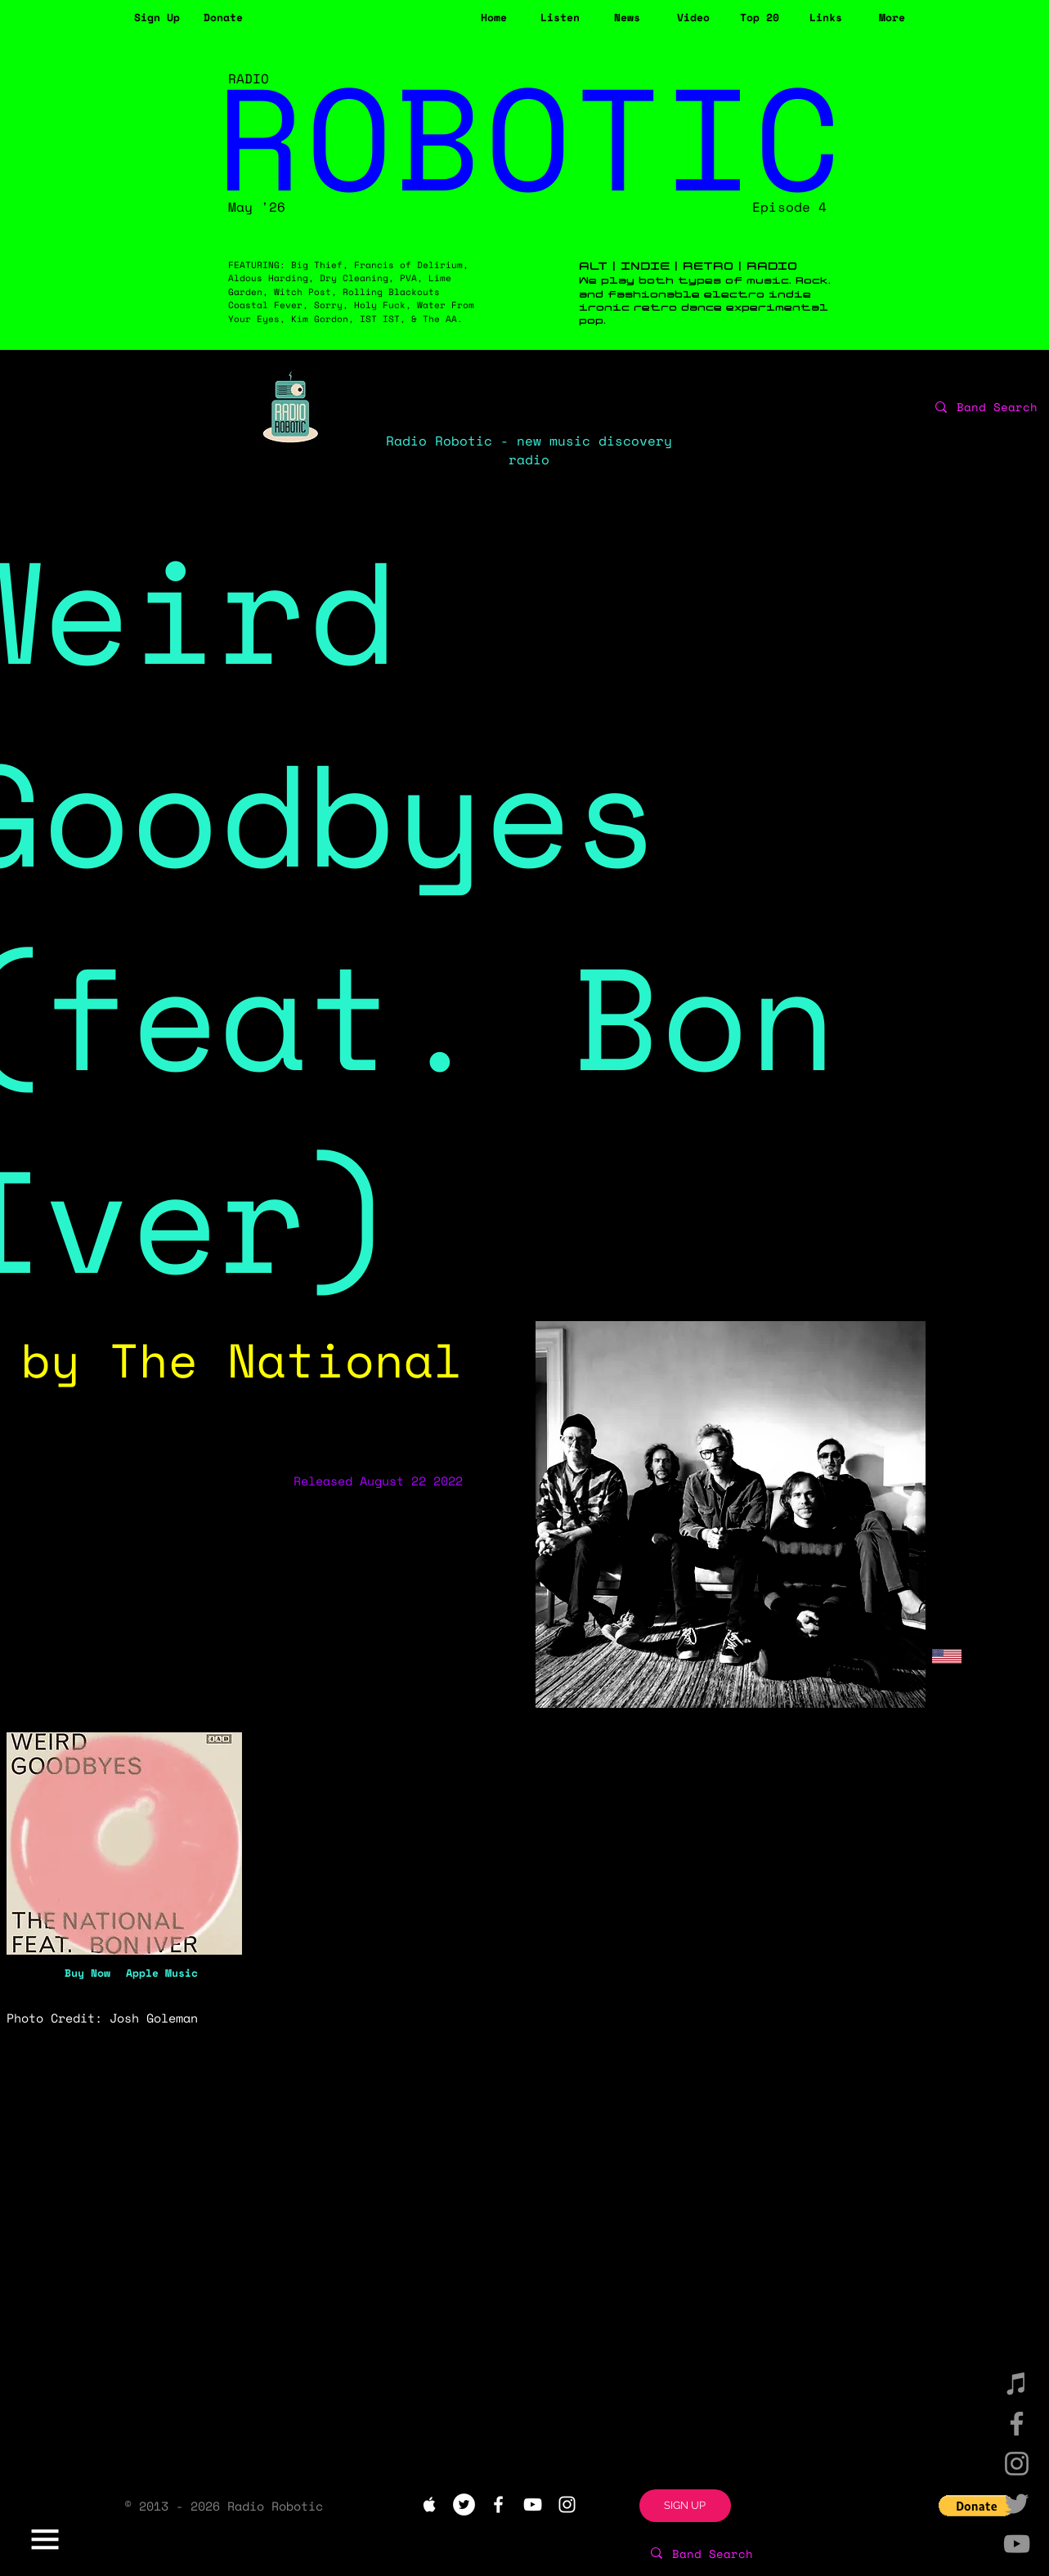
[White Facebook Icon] (498, 2504)
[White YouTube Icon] (533, 2504)
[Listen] (560, 17)
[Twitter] (1017, 2504)
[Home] (494, 17)
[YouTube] (1017, 2544)
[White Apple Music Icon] (430, 2504)
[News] (627, 17)
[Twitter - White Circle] (464, 2504)
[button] (157, 17)
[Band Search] (763, 2553)
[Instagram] (1017, 2464)
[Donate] (224, 17)
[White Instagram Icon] (567, 2504)
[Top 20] (760, 17)
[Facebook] (1017, 2423)
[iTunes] (1017, 2383)
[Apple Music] (161, 1972)
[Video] (694, 17)
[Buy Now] (87, 1972)
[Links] (826, 17)
